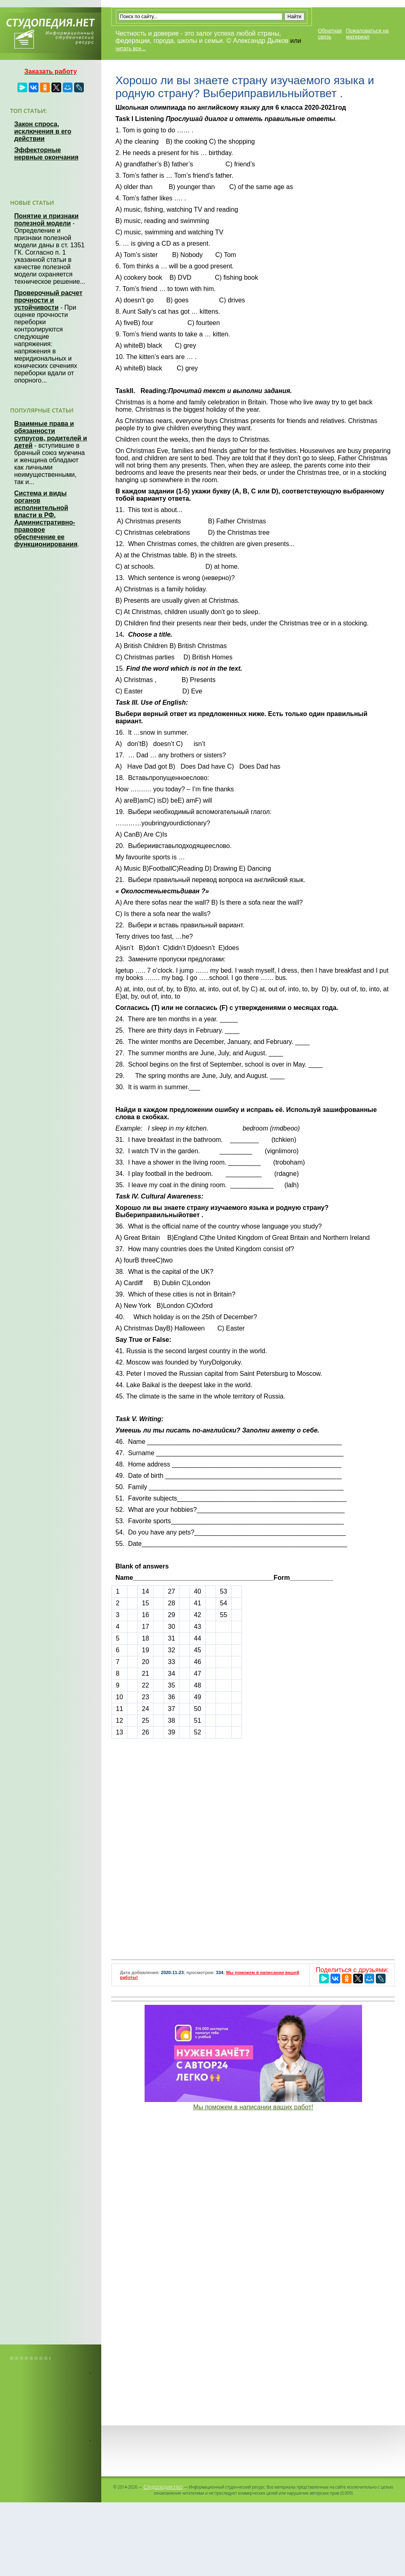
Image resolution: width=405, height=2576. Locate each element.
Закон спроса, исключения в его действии (42, 131)
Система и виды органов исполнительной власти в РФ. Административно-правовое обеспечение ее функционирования (45, 519)
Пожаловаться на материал (367, 34)
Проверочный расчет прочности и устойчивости (48, 300)
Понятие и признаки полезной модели (46, 220)
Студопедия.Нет (163, 2486)
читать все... (130, 48)
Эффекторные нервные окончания (46, 154)
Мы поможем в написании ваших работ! (253, 2107)
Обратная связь (330, 34)
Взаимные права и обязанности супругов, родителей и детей (50, 434)
